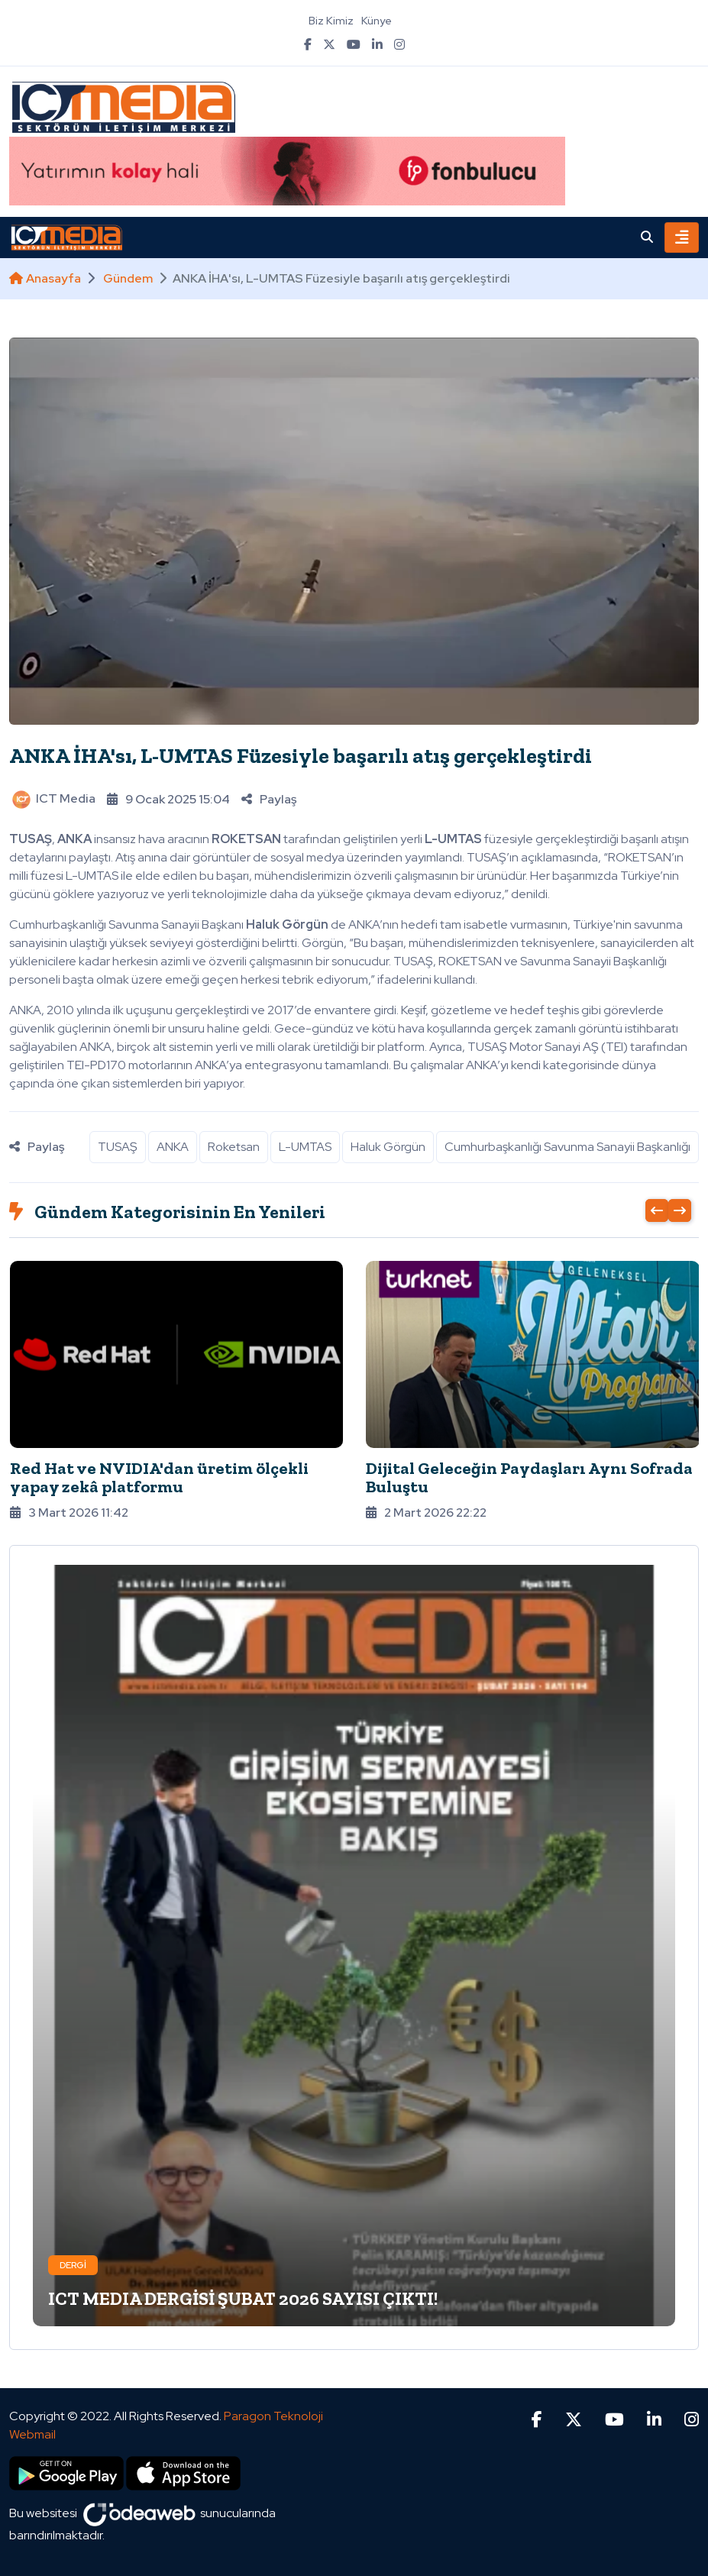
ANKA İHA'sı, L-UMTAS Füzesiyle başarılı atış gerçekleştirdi (300, 755)
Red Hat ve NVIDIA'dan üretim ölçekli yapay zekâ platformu (159, 1477)
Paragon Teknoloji (273, 2416)
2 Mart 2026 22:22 (426, 1513)
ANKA (173, 1147)
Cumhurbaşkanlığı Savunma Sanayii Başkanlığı (567, 1147)
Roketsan (234, 1147)
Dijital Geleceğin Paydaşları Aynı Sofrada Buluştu (529, 1477)
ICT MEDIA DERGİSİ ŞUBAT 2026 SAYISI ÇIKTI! (243, 2298)
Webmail (32, 2434)
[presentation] (656, 1210)
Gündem (128, 278)
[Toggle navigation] (681, 237)
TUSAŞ (117, 1147)
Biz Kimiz (331, 20)
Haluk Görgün (388, 1147)
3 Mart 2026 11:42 (69, 1513)
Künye (376, 20)
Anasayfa (45, 278)
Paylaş (268, 799)
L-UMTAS (305, 1147)
